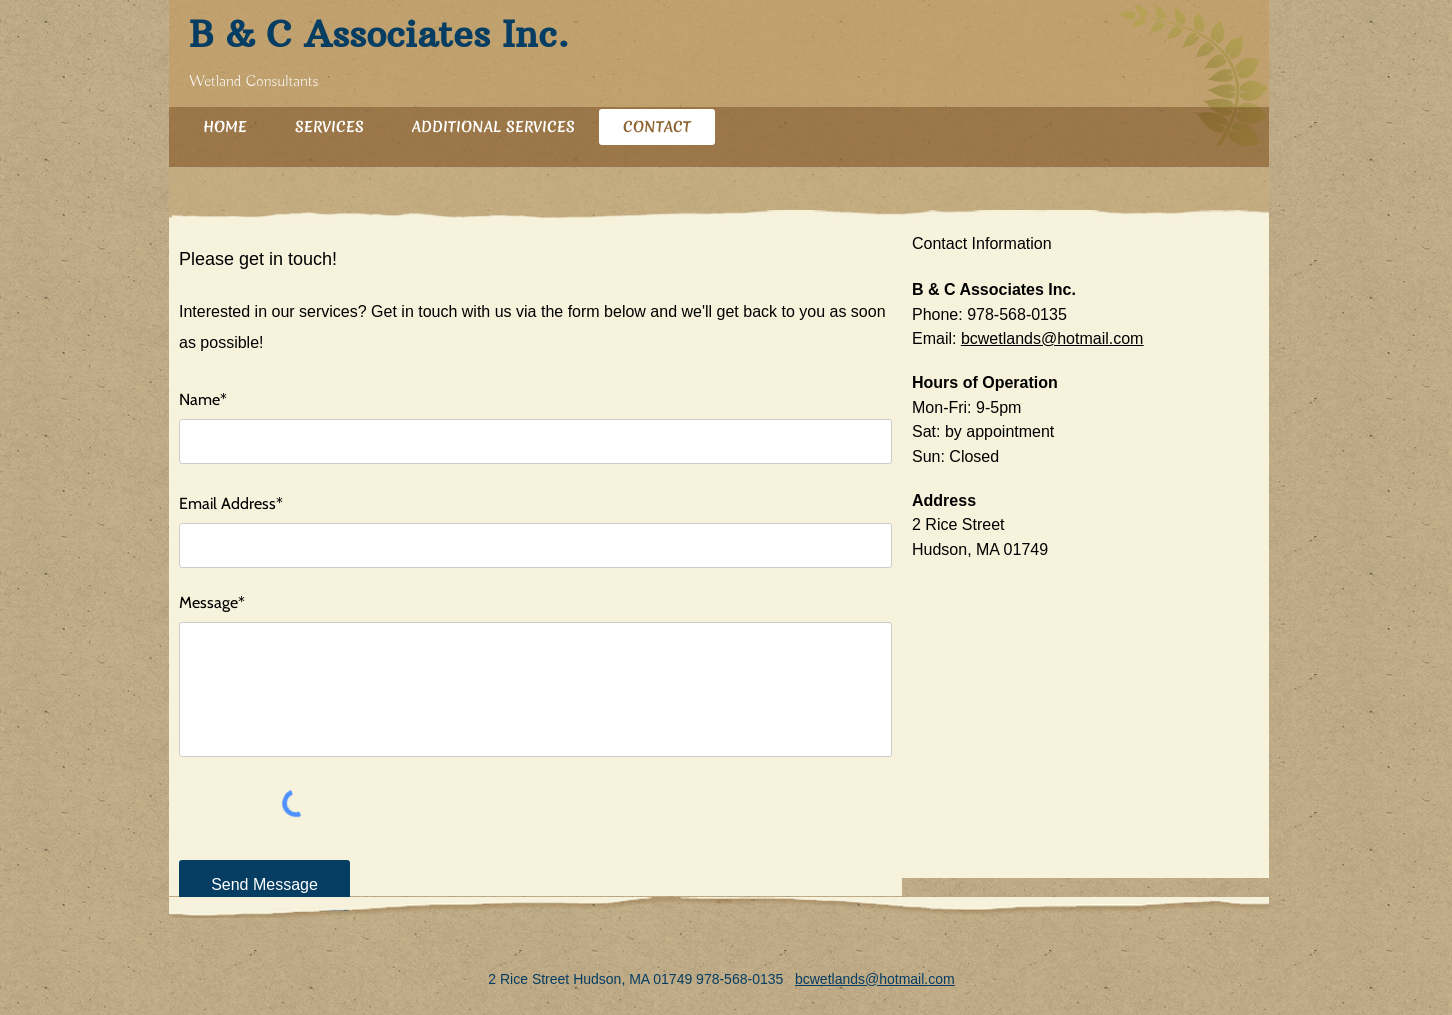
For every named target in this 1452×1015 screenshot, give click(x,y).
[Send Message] (264, 885)
